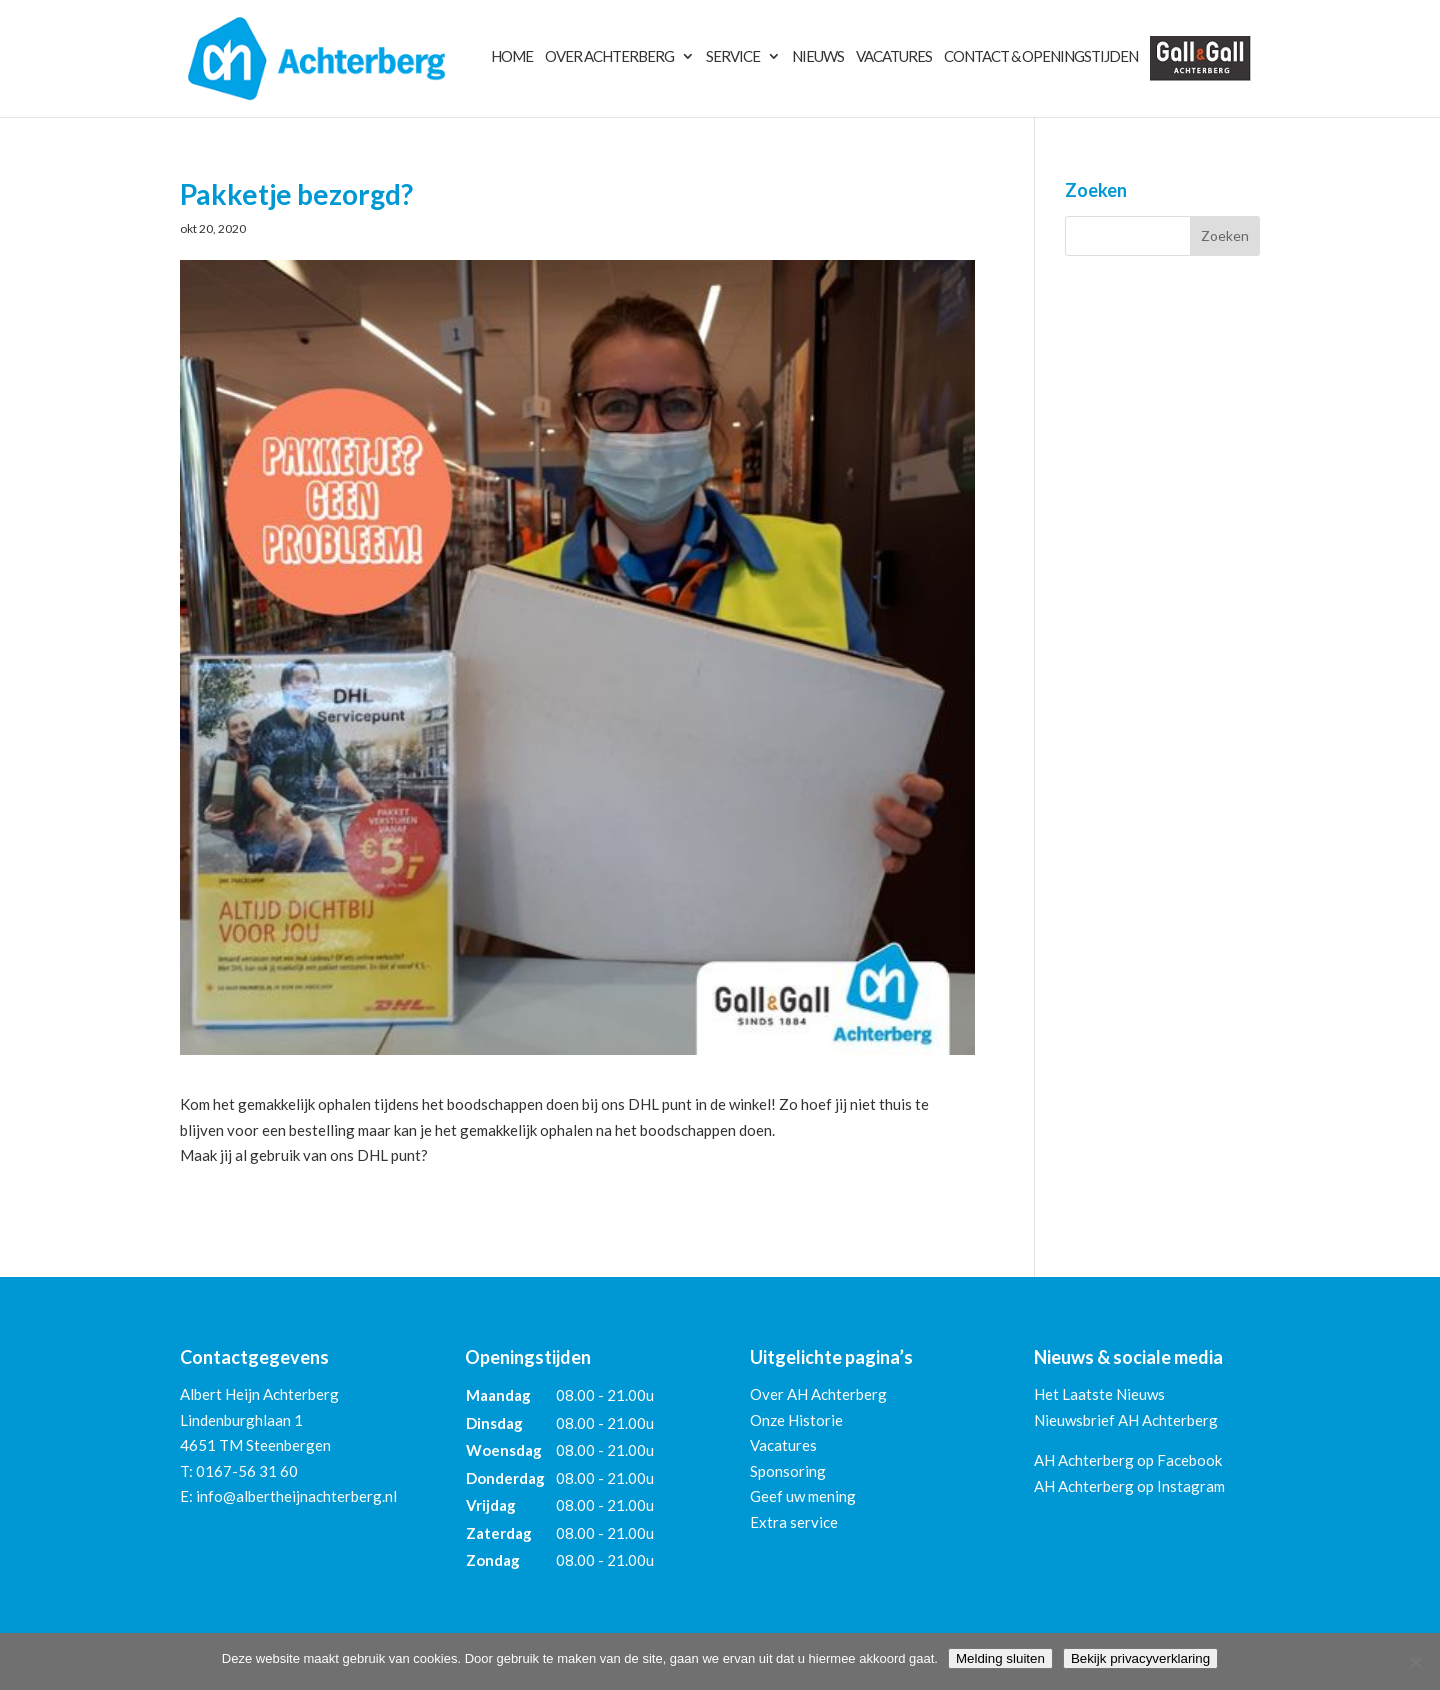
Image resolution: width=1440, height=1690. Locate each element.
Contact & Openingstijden (1041, 57)
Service (733, 57)
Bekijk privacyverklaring (1140, 1658)
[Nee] (1415, 1662)
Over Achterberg (609, 57)
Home (512, 57)
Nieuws (818, 57)
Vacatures (894, 57)
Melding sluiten (1000, 1658)
